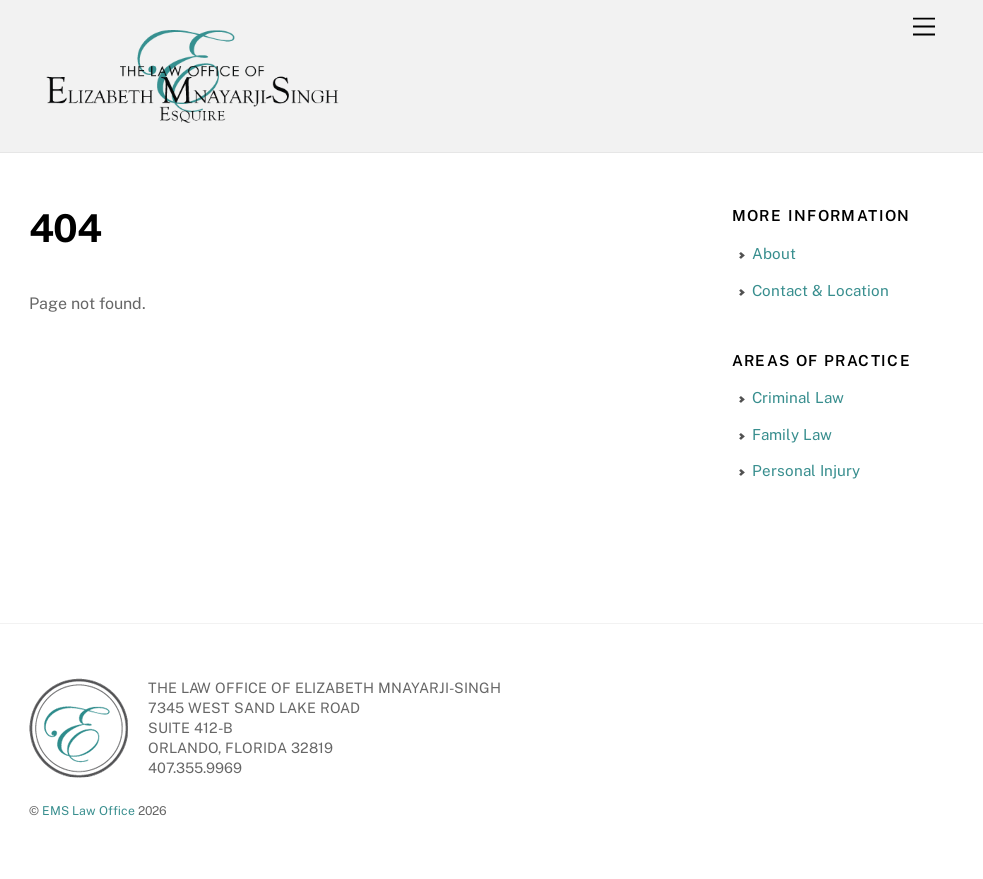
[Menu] (924, 27)
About (774, 253)
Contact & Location (820, 290)
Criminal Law (798, 397)
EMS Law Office (88, 810)
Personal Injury (806, 470)
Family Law (792, 434)
